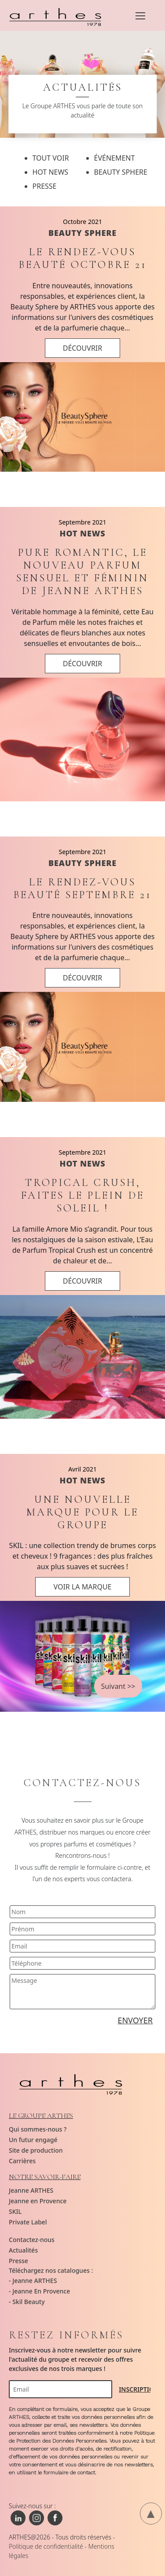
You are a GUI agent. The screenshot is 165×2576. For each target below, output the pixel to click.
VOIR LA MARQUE (82, 1587)
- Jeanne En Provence (39, 2291)
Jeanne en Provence (37, 2201)
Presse (18, 2261)
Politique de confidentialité (46, 2546)
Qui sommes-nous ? (37, 2129)
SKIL (15, 2211)
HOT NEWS (82, 533)
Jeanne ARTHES (31, 2190)
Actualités (23, 2250)
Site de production (36, 2150)
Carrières (22, 2161)
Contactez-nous (32, 2239)
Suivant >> (118, 1686)
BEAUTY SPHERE (82, 233)
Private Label (28, 2222)
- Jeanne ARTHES (33, 2280)
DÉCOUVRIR (83, 348)
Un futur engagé (33, 2140)
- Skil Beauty (27, 2301)
